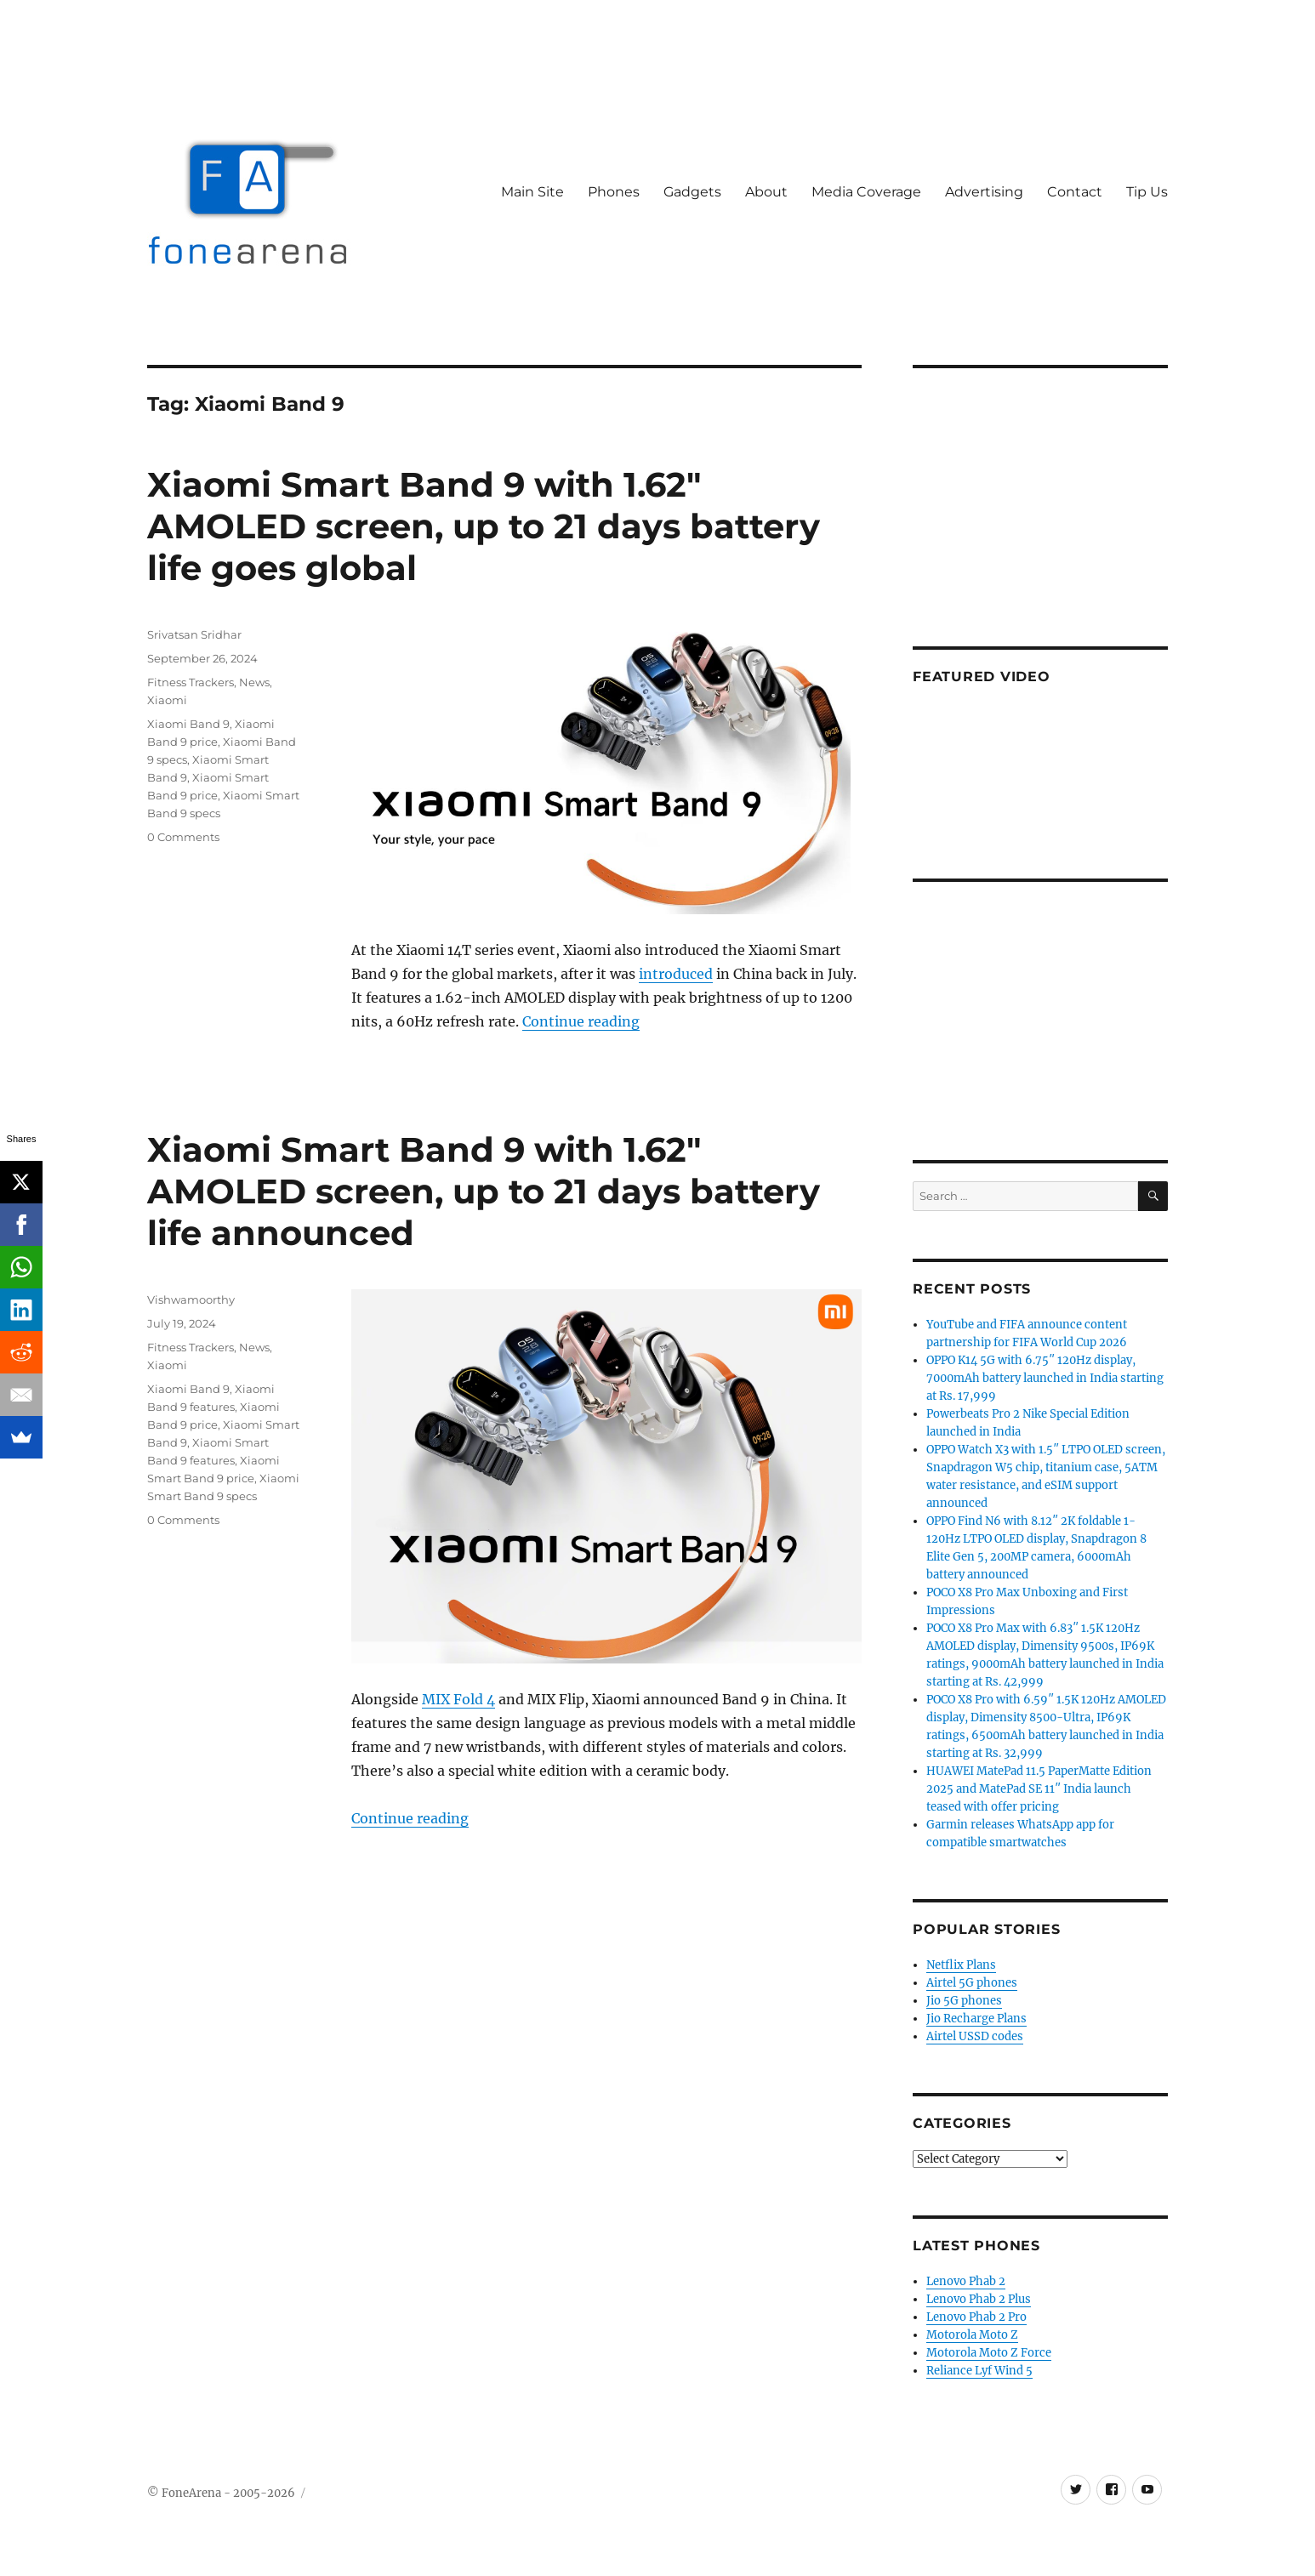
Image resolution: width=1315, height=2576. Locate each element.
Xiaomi (167, 700)
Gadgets (692, 192)
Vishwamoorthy (191, 1299)
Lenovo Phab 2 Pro (976, 2317)
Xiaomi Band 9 (188, 724)
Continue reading (581, 1021)
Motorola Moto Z (972, 2335)
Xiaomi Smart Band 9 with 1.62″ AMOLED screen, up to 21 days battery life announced (483, 1191)
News (254, 682)
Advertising (984, 192)
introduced (676, 973)
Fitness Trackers (190, 682)
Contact (1074, 192)
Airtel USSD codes (974, 2036)
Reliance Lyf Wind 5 (979, 2370)
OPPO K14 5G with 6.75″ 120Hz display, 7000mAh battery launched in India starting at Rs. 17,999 (1045, 1378)
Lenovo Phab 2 (965, 2281)
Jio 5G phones (964, 2000)
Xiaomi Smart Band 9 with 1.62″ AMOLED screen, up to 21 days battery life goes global (483, 526)
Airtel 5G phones (971, 1983)
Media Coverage (866, 192)
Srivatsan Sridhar (194, 634)
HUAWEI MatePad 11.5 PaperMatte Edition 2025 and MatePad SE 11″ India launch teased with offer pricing (1039, 1789)
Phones (614, 192)
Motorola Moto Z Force (988, 2353)
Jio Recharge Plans (976, 2018)
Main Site (532, 192)
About (766, 192)
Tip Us (1147, 192)
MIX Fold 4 (458, 1699)
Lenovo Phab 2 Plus (978, 2299)
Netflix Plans (961, 1965)
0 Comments (183, 837)
